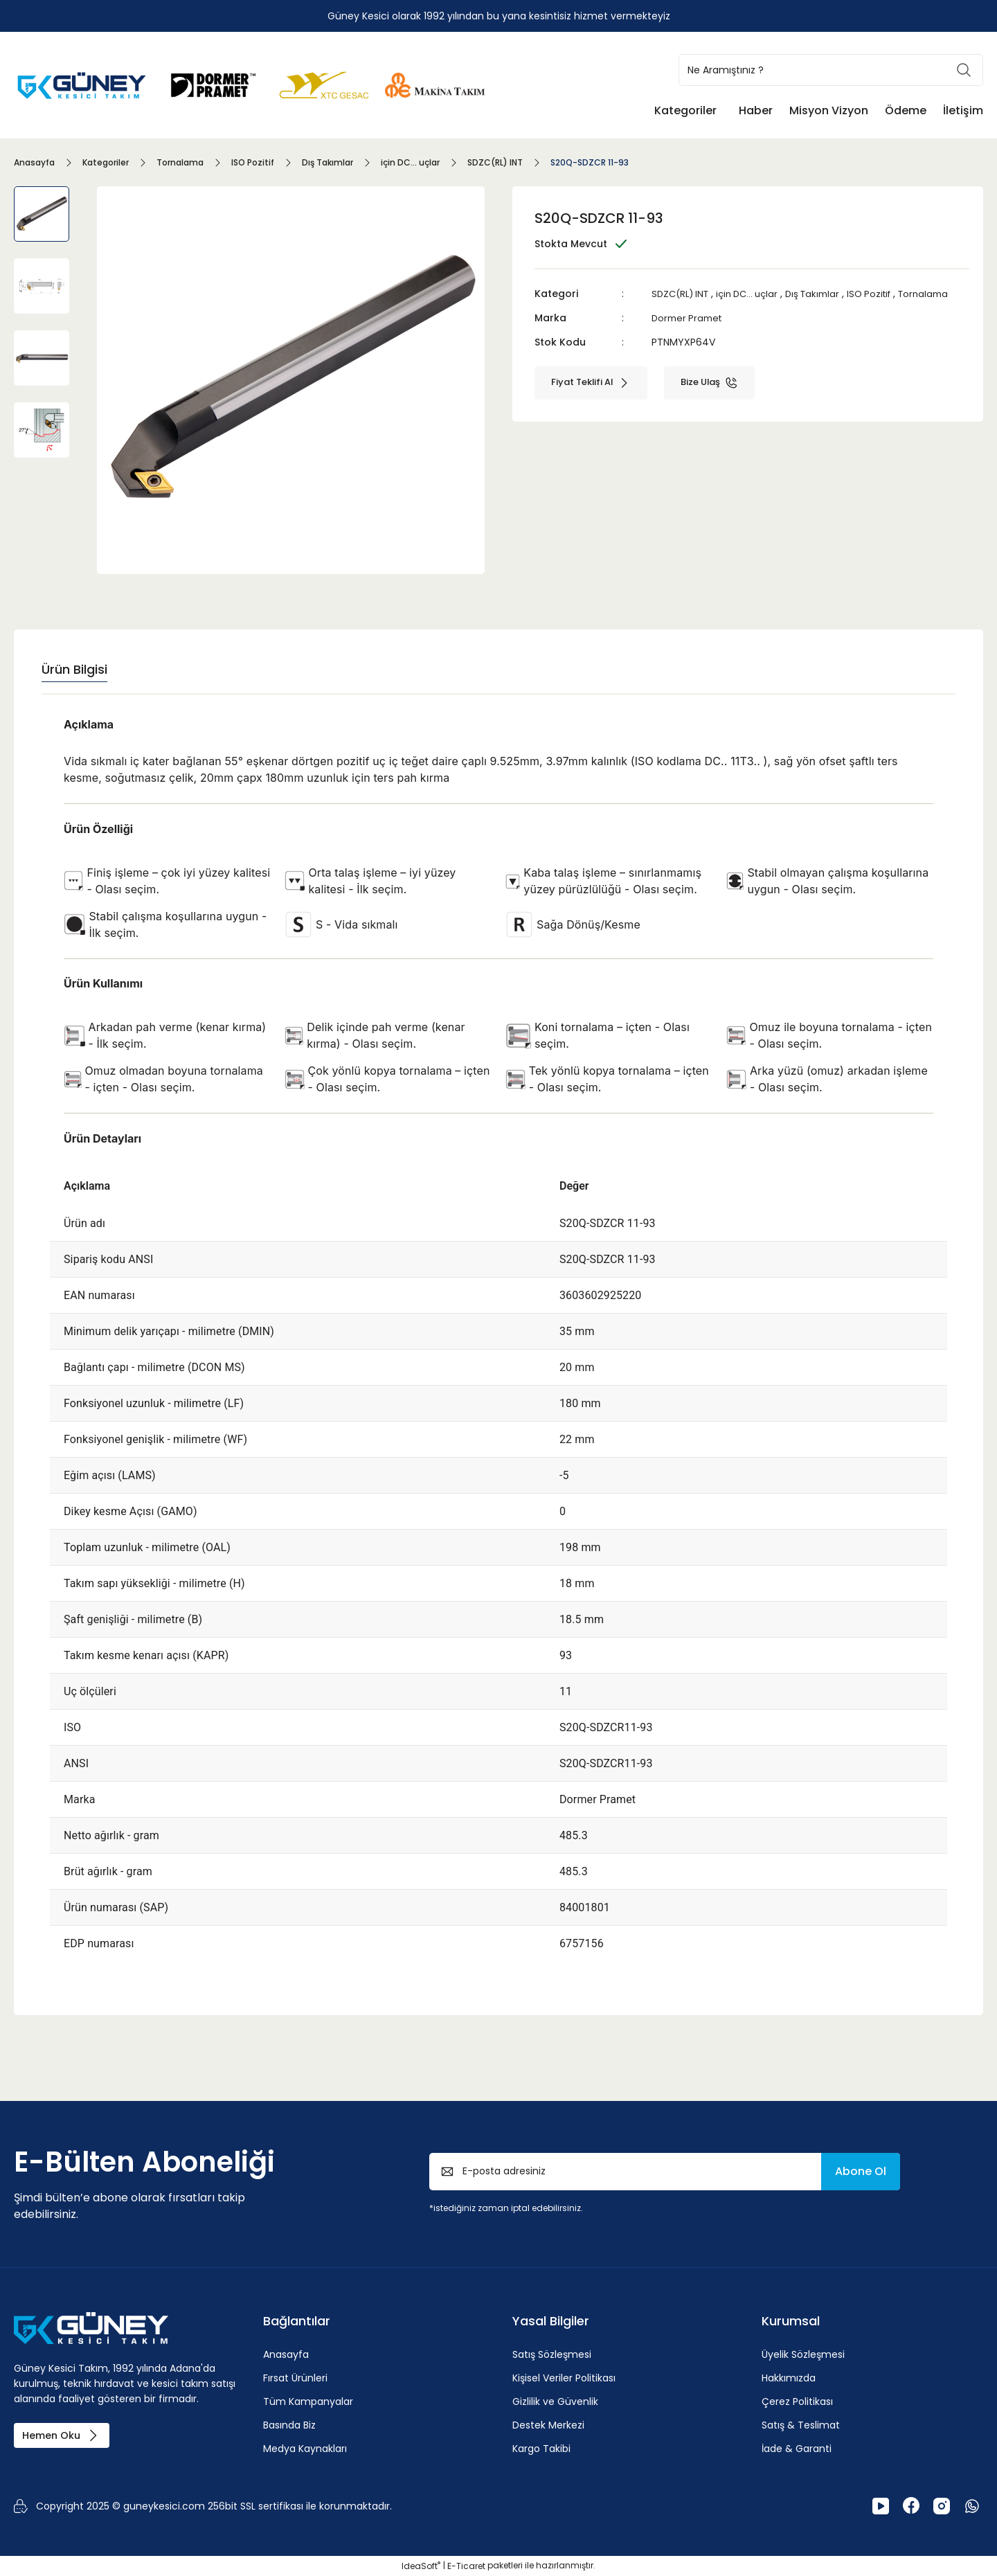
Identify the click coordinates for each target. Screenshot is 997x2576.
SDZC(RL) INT (683, 294)
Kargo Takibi (541, 2449)
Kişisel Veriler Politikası (564, 2378)
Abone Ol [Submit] (860, 2171)
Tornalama (678, 309)
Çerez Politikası (797, 2401)
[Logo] (83, 84)
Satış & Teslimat (801, 2425)
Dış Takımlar (825, 294)
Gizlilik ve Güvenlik (555, 2401)
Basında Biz (289, 2425)
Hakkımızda (789, 2378)
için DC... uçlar (755, 294)
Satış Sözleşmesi (551, 2354)
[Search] (831, 70)
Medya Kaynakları (305, 2449)
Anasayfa (286, 2354)
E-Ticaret (466, 2566)
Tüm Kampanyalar (308, 2401)
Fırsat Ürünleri (295, 2378)
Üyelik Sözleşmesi (803, 2354)
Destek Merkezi (548, 2425)
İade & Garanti (797, 2449)
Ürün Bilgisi (74, 669)
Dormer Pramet (689, 332)
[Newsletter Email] (664, 2171)
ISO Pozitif (886, 294)
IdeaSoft (421, 2566)
